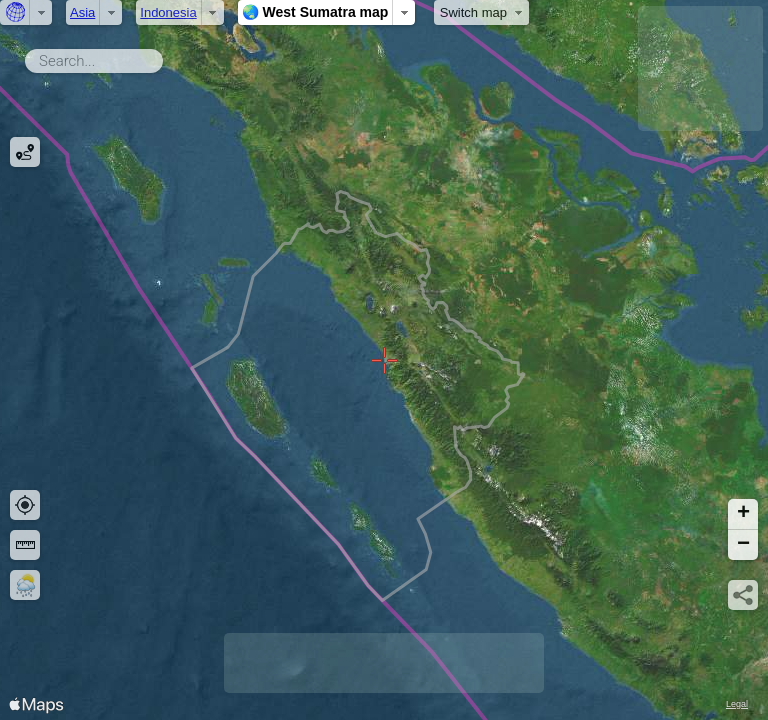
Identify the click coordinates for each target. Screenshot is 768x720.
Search (166, 57)
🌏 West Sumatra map (315, 12)
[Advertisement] (700, 68)
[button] (743, 514)
